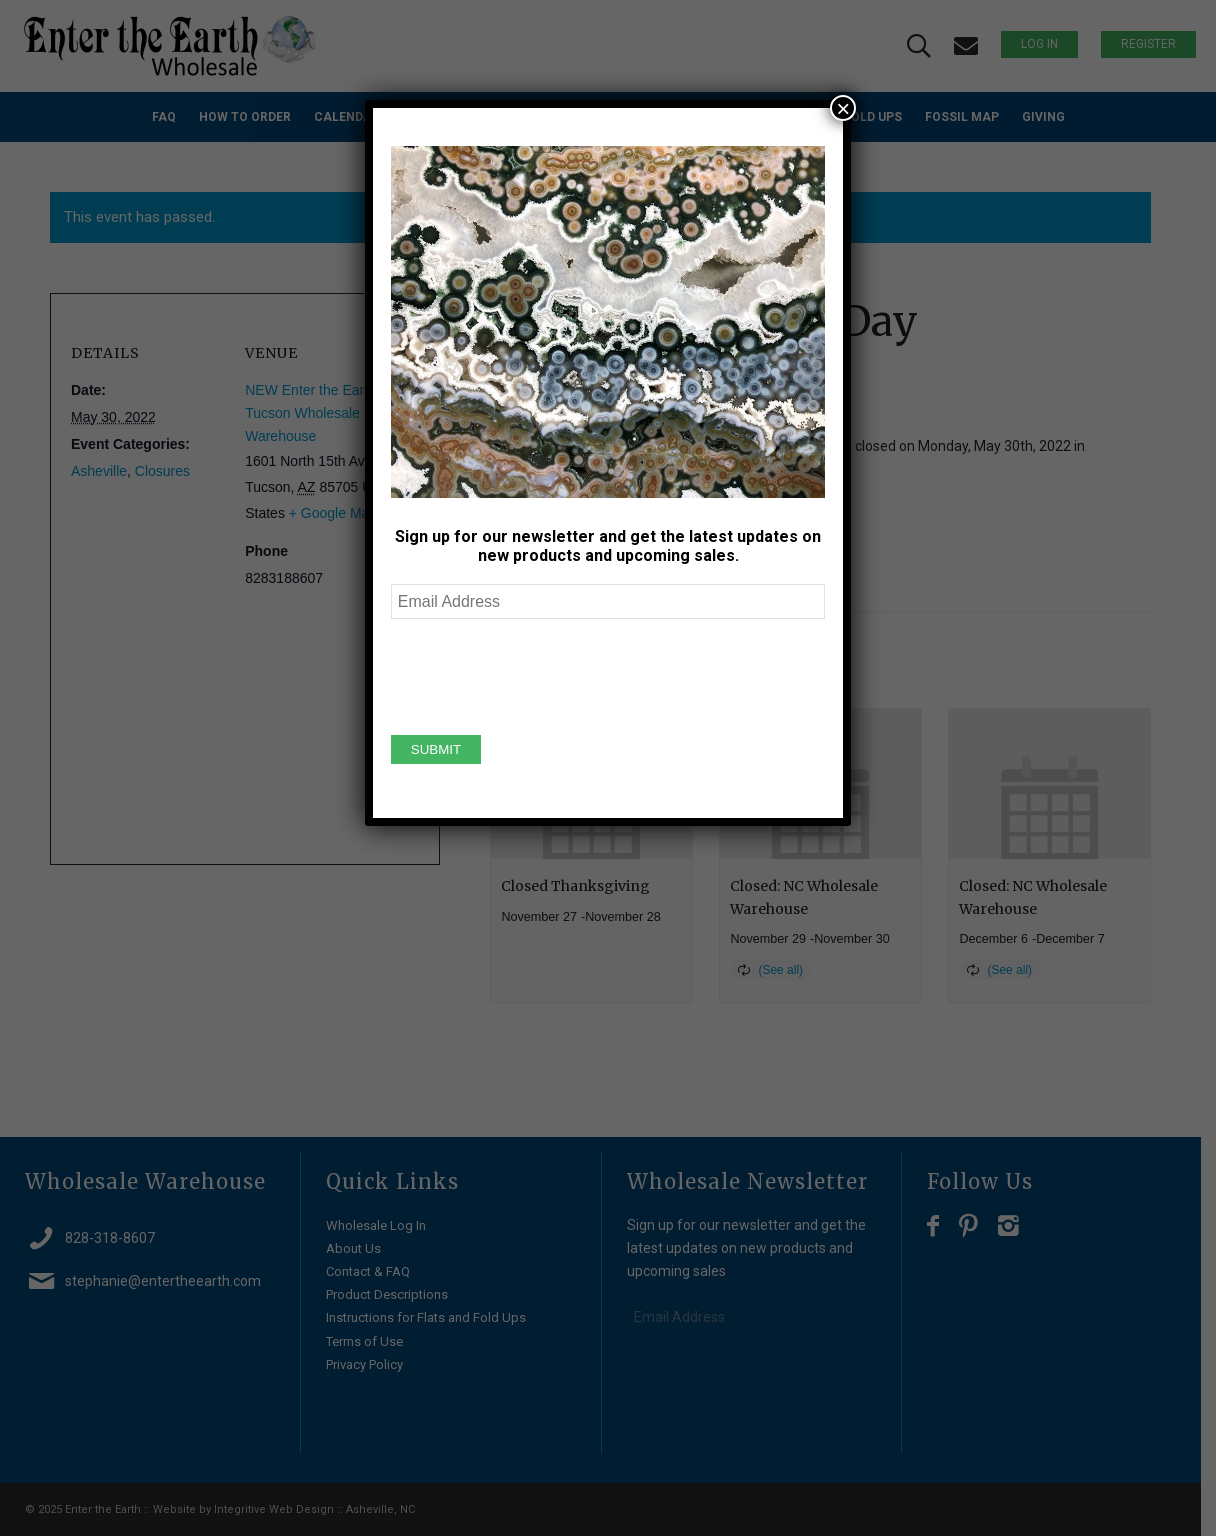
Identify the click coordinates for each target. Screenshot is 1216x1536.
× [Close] (843, 108)
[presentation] (543, 674)
